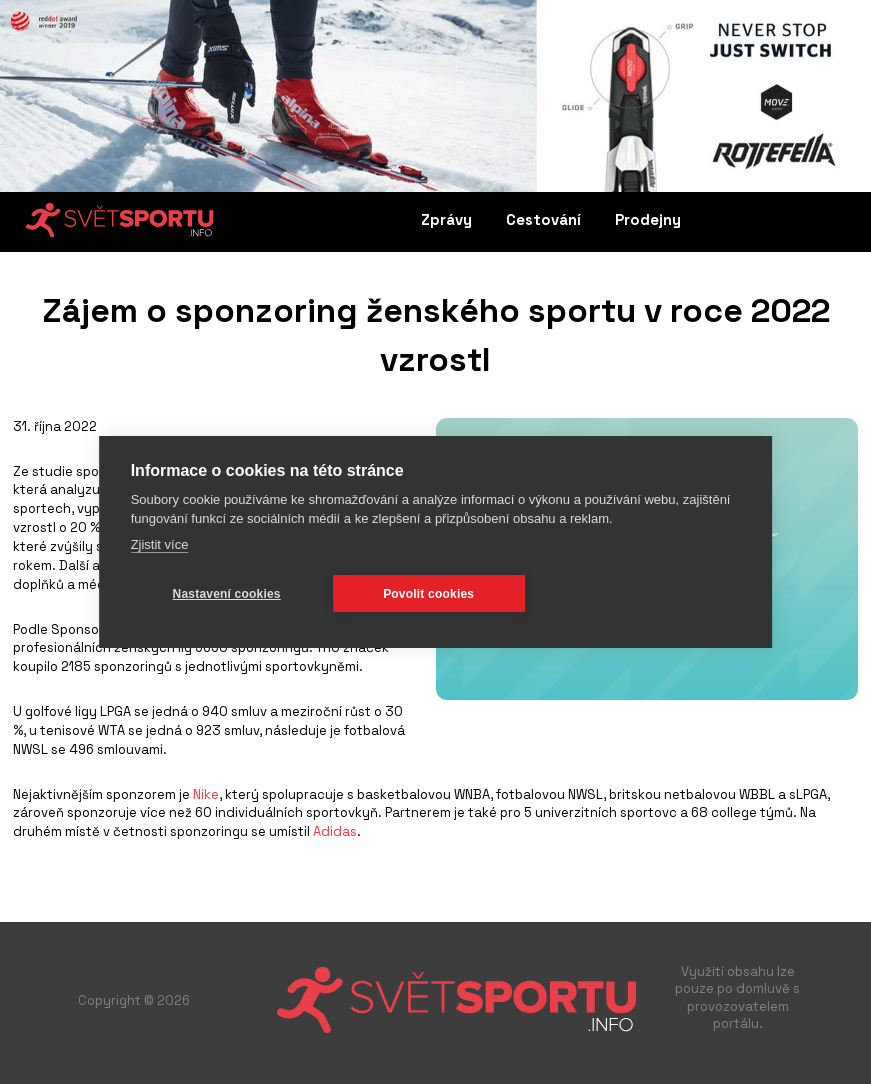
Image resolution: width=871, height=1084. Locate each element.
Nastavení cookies (227, 594)
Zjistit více (160, 544)
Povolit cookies (428, 594)
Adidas (335, 831)
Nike (206, 794)
